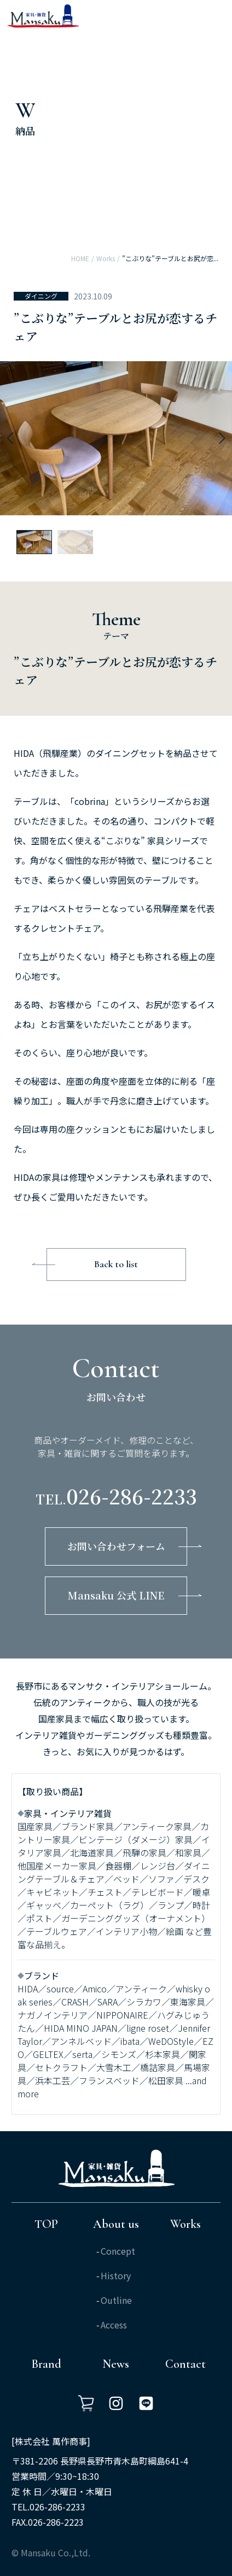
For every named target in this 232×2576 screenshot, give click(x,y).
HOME (80, 258)
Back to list (116, 1264)
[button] (10, 438)
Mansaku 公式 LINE (116, 1595)
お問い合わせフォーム (116, 1546)
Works (105, 258)
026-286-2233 (131, 1496)
